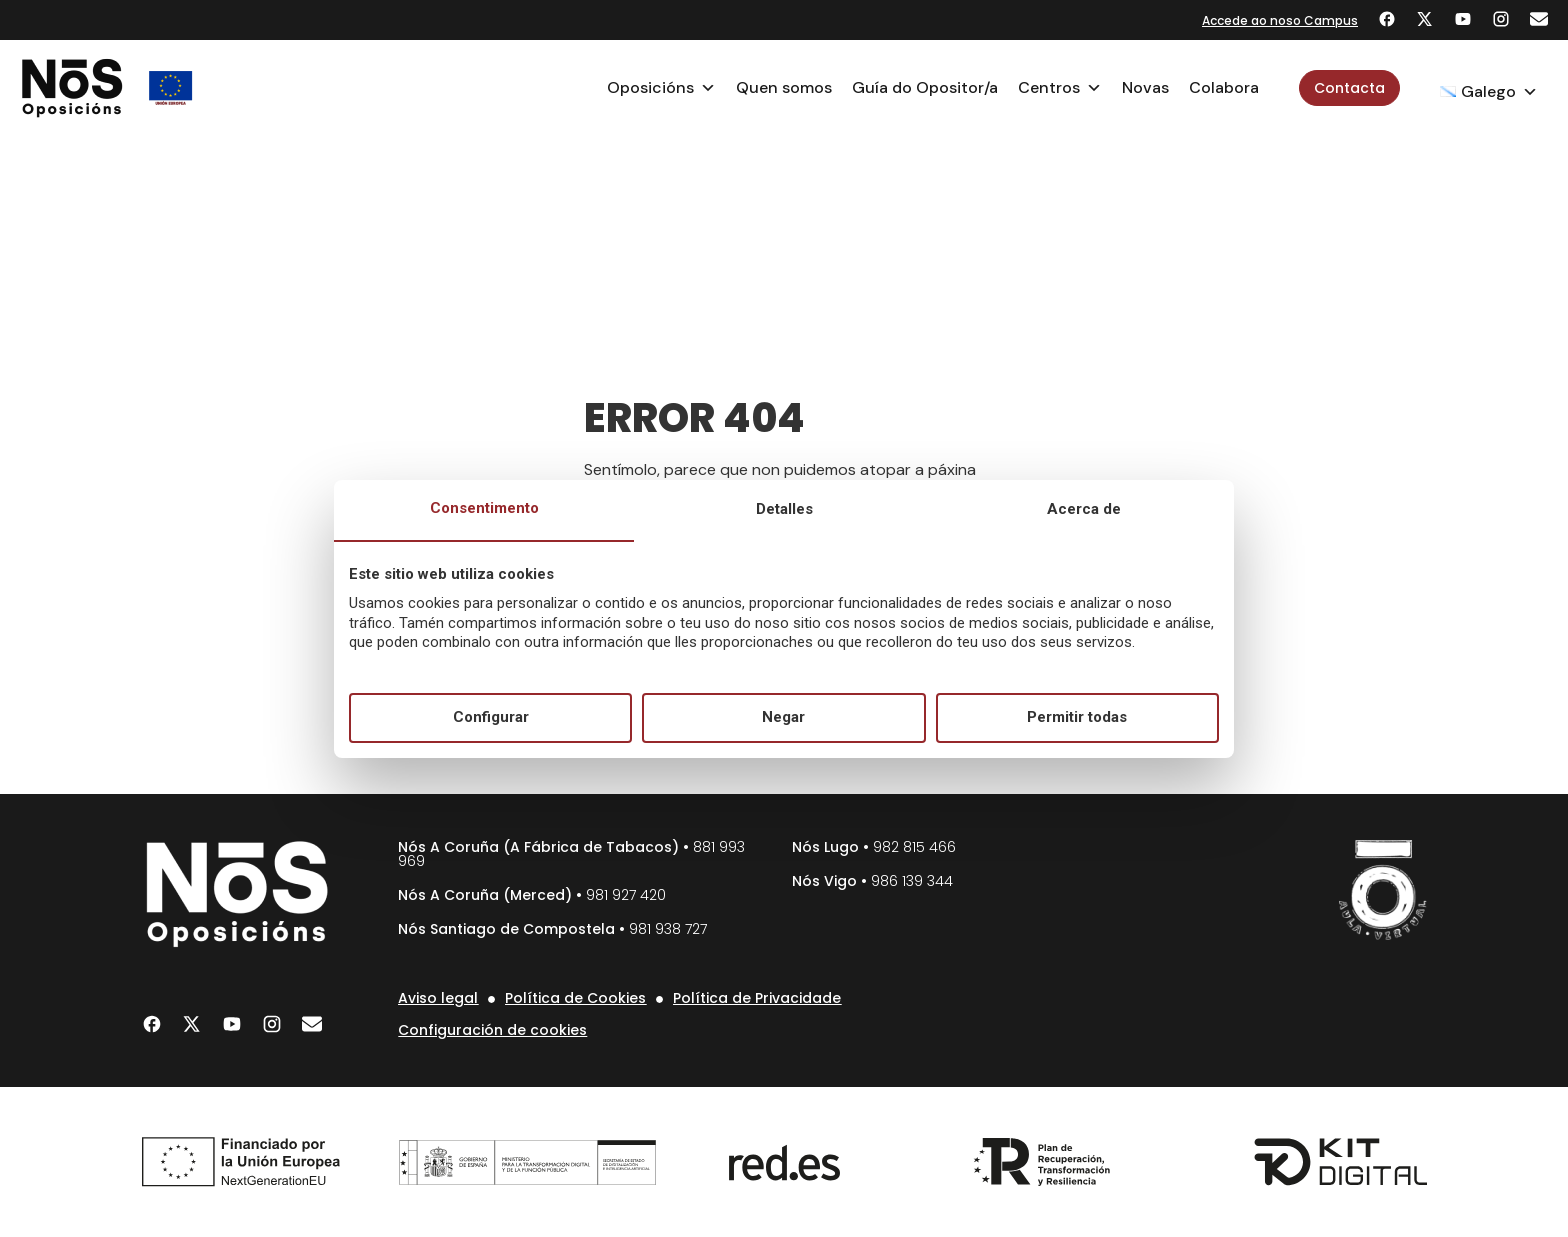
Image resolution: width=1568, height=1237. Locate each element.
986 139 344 (912, 881)
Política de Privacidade (757, 998)
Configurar (491, 717)
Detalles (784, 509)
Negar (783, 717)
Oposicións (661, 88)
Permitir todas (1077, 717)
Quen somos (784, 87)
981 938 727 (668, 929)
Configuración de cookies (492, 1030)
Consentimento (484, 508)
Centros (1060, 88)
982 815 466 (914, 847)
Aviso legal (438, 998)
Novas (1145, 87)
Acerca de (1084, 509)
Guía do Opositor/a (925, 87)
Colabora (1224, 87)
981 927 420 (626, 895)
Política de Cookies (575, 998)
